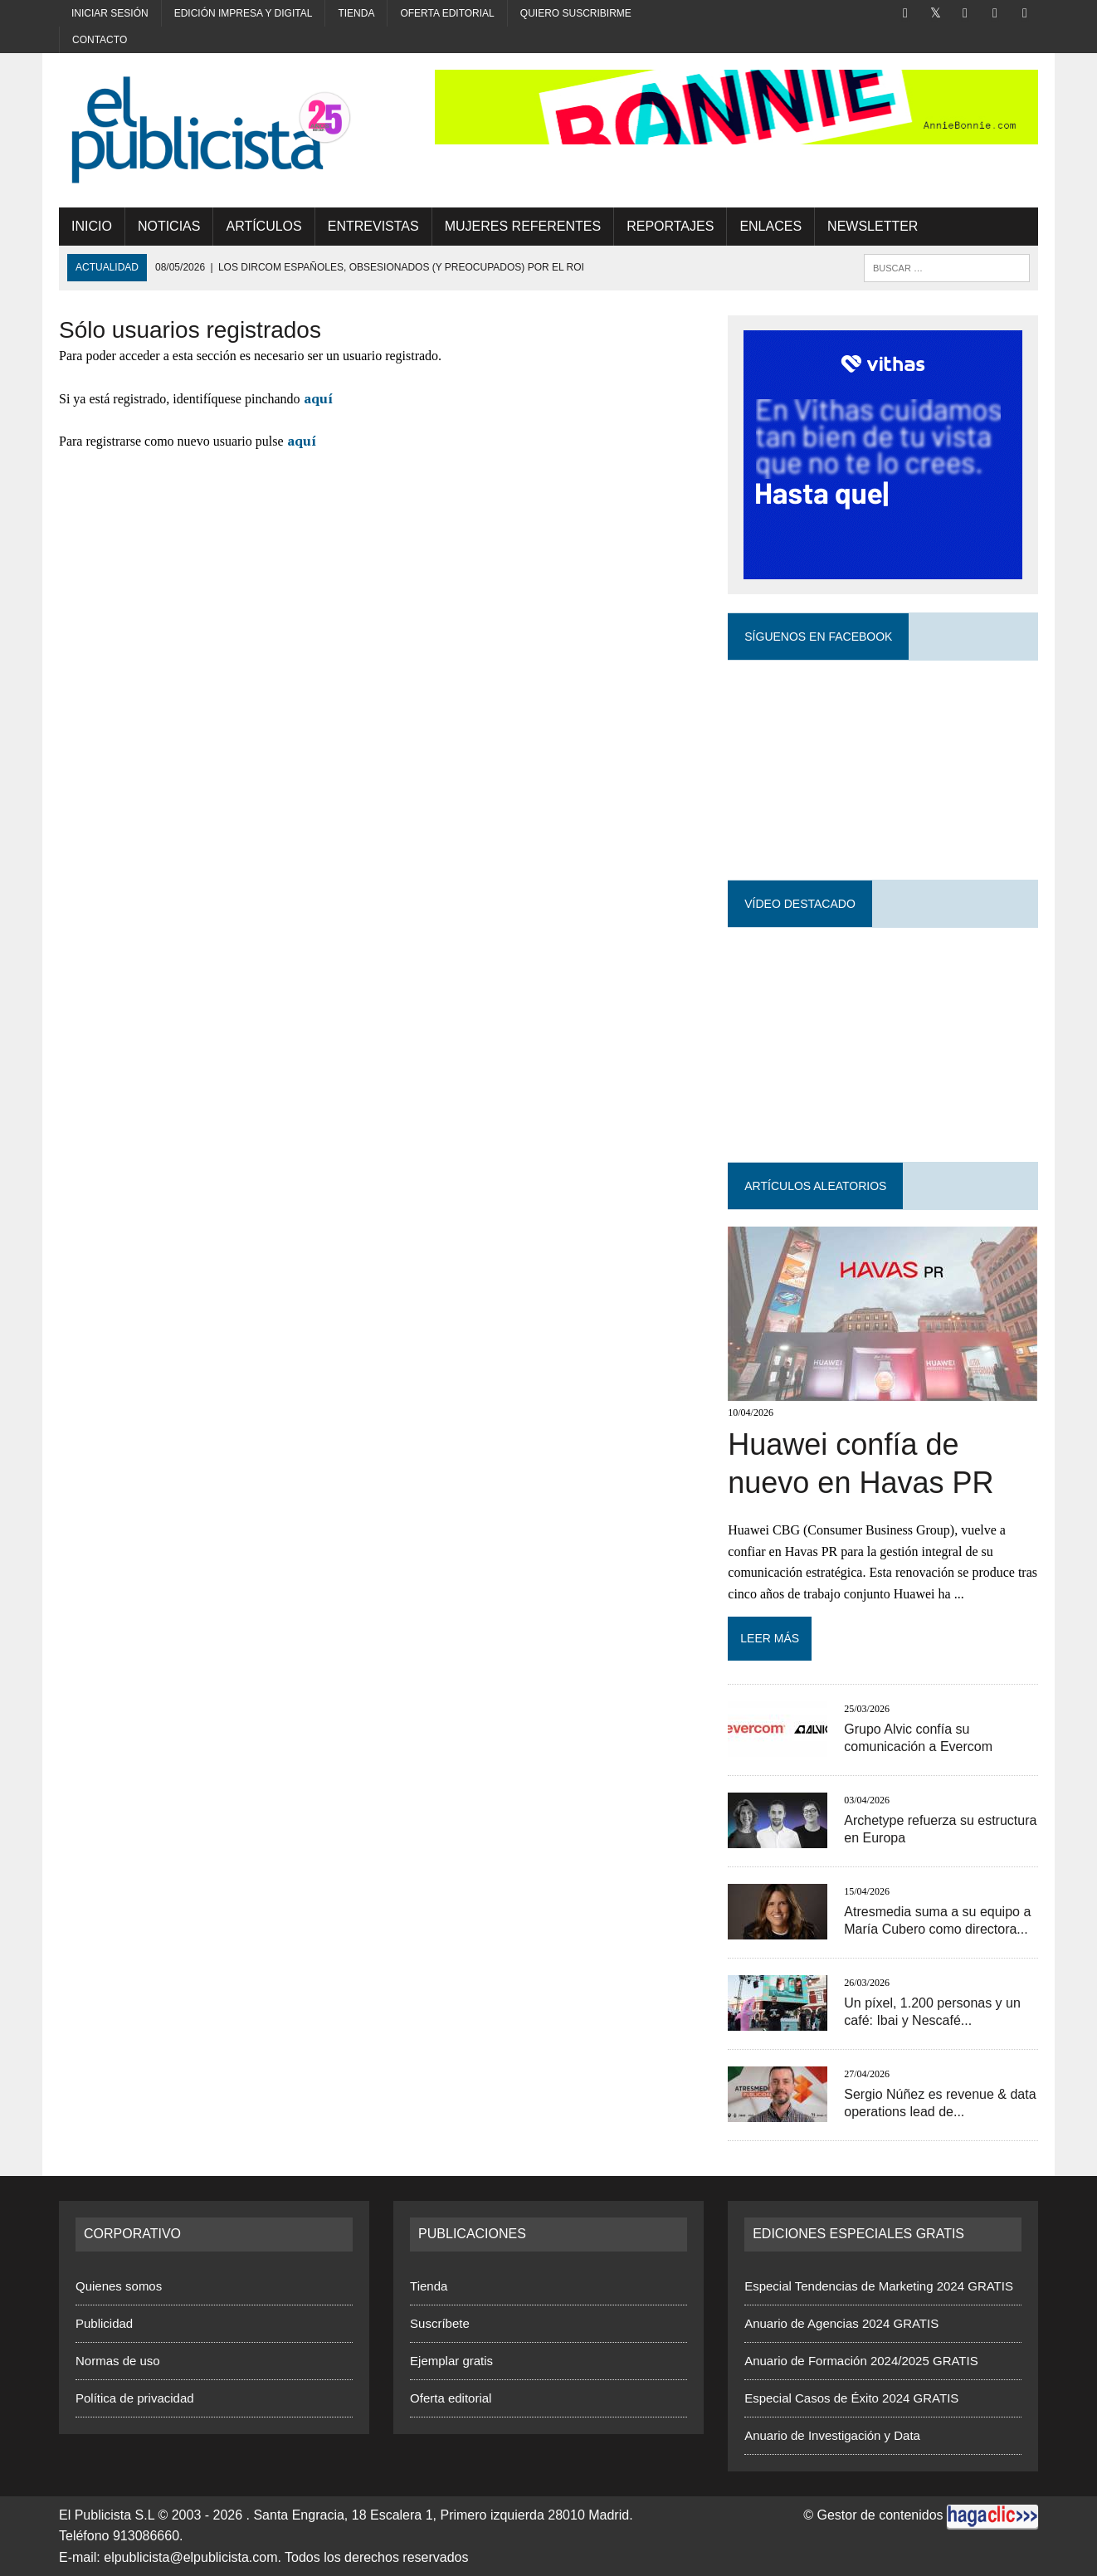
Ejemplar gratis (451, 2361)
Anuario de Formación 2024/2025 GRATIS (861, 2361)
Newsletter (872, 226)
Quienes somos (119, 2286)
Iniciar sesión (110, 13)
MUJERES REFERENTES (523, 226)
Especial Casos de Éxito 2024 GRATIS (851, 2398)
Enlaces (770, 226)
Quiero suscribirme (575, 13)
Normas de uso (118, 2361)
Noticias (169, 226)
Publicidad (104, 2323)
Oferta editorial (447, 13)
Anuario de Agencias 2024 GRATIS (841, 2323)
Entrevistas (373, 226)
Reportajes (670, 226)
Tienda (356, 13)
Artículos (263, 226)
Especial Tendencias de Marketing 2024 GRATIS (878, 2286)
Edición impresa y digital (243, 13)
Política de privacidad (135, 2398)
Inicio (91, 226)
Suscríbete (440, 2323)
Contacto (99, 40)
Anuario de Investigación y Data (832, 2435)
